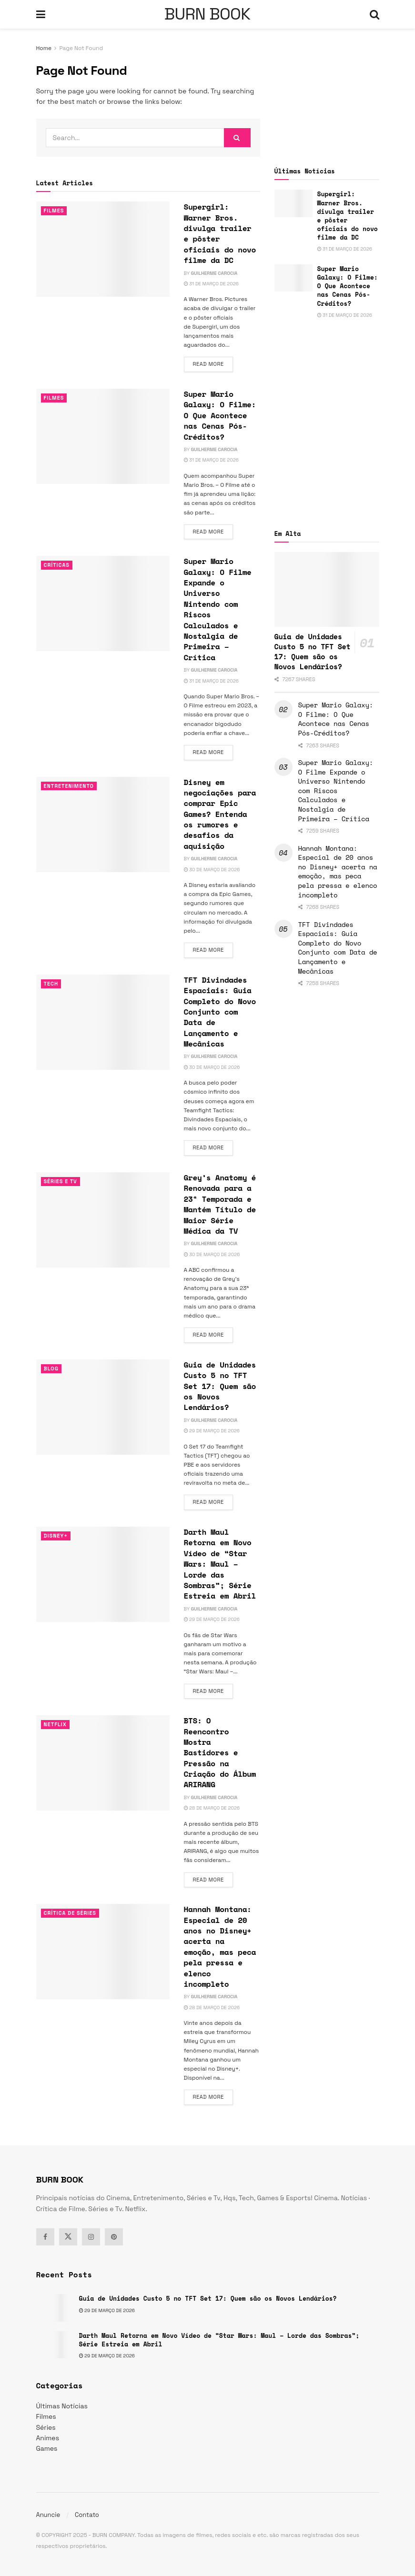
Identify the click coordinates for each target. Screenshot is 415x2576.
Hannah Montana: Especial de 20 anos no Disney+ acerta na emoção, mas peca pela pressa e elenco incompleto (220, 1946)
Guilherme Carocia (214, 273)
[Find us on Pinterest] (114, 2236)
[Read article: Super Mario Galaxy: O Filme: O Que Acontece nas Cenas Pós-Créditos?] (103, 436)
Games (47, 2448)
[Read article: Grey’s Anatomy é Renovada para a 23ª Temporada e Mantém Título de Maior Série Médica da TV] (103, 1220)
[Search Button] (374, 14)
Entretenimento (69, 786)
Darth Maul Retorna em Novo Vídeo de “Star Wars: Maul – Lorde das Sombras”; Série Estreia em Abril (220, 1563)
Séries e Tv (61, 1181)
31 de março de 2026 (211, 284)
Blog (51, 1368)
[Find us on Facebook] (45, 2236)
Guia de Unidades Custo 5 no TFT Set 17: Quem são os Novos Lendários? (220, 1386)
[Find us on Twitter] (68, 2236)
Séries (46, 2427)
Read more (213, 363)
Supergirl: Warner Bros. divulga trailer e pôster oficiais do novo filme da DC (220, 233)
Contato (87, 2515)
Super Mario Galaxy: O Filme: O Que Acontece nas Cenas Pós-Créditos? (220, 415)
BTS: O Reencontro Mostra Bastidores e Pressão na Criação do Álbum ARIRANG (220, 1752)
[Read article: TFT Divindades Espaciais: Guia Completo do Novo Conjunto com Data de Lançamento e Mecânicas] (103, 1022)
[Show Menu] (40, 14)
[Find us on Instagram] (91, 2236)
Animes (48, 2438)
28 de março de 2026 (212, 1808)
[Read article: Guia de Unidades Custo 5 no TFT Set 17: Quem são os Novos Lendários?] (103, 1407)
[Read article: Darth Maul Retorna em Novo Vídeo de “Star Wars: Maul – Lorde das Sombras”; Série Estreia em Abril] (103, 1574)
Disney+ (56, 1535)
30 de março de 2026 (212, 869)
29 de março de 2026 (212, 1431)
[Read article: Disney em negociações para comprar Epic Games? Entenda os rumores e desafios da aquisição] (103, 824)
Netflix (55, 1724)
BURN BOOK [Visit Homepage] (207, 14)
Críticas (57, 565)
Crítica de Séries (70, 1913)
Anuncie (48, 2515)
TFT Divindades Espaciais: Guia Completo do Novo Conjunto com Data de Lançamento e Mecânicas (220, 1011)
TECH (51, 983)
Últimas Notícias (62, 2406)
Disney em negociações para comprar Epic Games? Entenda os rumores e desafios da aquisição (220, 814)
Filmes (54, 210)
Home (44, 48)
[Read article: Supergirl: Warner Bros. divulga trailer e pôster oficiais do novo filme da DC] (103, 249)
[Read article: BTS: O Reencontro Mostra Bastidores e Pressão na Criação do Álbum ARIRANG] (103, 1763)
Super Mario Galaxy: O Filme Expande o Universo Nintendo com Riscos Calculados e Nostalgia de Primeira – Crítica (218, 609)
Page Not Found (81, 48)
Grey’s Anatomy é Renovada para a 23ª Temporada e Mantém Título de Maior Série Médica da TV (220, 1204)
